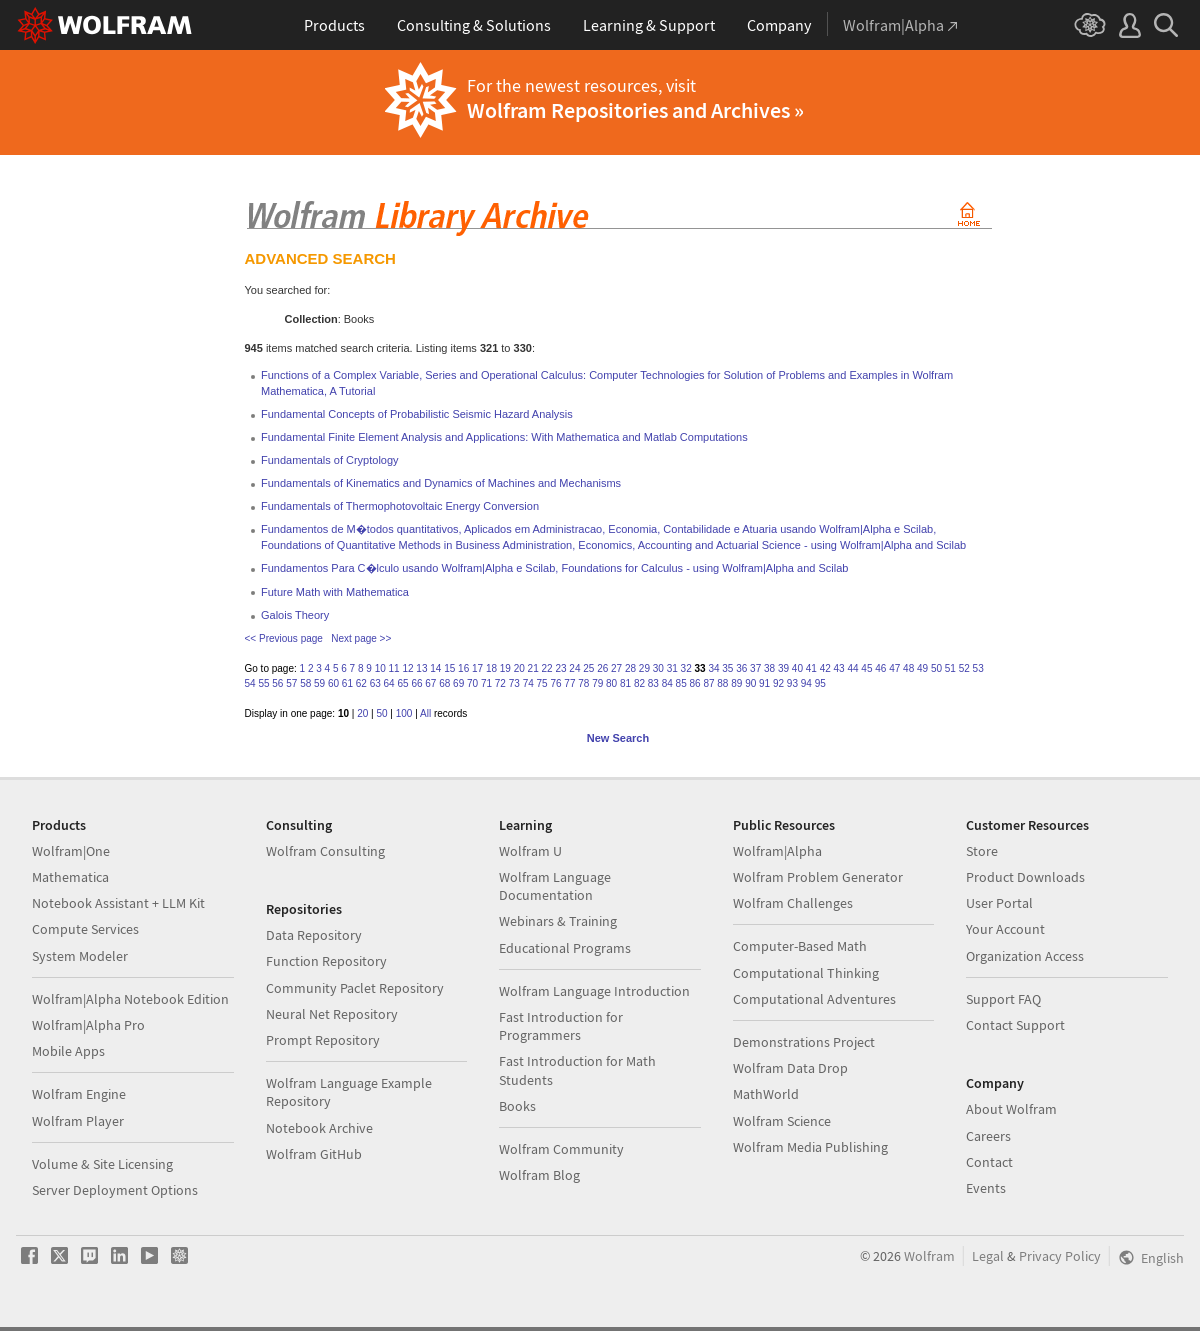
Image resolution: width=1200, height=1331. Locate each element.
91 (764, 683)
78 (583, 683)
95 (820, 683)
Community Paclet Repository (355, 988)
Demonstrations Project (804, 1042)
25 (588, 668)
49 (922, 668)
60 (333, 683)
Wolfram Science (782, 1121)
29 (644, 668)
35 (727, 668)
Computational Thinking (806, 973)
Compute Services (85, 929)
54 (250, 683)
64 (389, 683)
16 (463, 668)
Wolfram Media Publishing (810, 1147)
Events (986, 1188)
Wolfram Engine (79, 1094)
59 (319, 683)
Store (982, 851)
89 (736, 683)
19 (505, 668)
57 (291, 683)
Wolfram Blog (539, 1175)
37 (755, 668)
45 (866, 668)
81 (625, 683)
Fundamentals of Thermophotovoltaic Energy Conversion (400, 506)
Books (517, 1106)
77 (569, 683)
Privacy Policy (1060, 1256)
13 (421, 668)
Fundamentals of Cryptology (330, 460)
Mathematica (70, 877)
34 (713, 668)
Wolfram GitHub (314, 1154)
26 (602, 668)
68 (444, 683)
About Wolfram (1011, 1109)
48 (908, 668)
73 (514, 683)
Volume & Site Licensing (102, 1164)
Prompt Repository (323, 1040)
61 (347, 683)
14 (435, 668)
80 (611, 683)
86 (695, 683)
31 (672, 668)
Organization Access (1025, 956)
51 (950, 668)
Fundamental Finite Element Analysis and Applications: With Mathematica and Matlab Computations (504, 437)
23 (560, 668)
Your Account (1005, 929)
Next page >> (361, 638)
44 (852, 668)
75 (542, 683)
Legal (988, 1256)
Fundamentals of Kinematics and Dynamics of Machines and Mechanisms (441, 483)
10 (380, 668)
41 (811, 668)
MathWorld (766, 1094)
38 (769, 668)
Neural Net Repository (332, 1014)
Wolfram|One (71, 851)
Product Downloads (1025, 877)
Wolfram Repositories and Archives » (635, 110)
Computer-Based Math (800, 946)
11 (394, 668)
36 (741, 668)
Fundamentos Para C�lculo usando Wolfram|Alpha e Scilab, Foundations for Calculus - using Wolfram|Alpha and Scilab (554, 568)
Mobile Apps (68, 1051)
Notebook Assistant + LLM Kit (118, 903)
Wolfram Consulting (325, 851)
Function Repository (326, 961)
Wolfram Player (78, 1121)
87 (708, 683)
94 (806, 683)
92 (778, 683)
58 (305, 683)
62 (361, 683)
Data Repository (314, 935)
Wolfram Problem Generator (818, 877)
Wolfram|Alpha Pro (88, 1025)
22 (547, 668)
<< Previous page (284, 638)
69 (458, 683)
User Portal (999, 903)
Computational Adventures (814, 999)
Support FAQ (1003, 999)
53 (978, 668)
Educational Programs (565, 948)
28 (630, 668)
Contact (989, 1162)
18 (491, 668)
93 (792, 683)
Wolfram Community (561, 1149)
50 (936, 668)
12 (407, 668)
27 (616, 668)
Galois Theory (295, 615)
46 (880, 668)
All (425, 713)
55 (263, 683)
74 (528, 683)
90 (750, 683)
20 (519, 668)
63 (375, 683)
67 (430, 683)
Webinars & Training (558, 921)
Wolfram (929, 1256)
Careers (988, 1136)
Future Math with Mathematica (335, 592)
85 (681, 683)
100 (404, 713)
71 (486, 683)
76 (555, 683)
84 (667, 683)
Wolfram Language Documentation (555, 886)
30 (658, 668)
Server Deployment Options (115, 1190)
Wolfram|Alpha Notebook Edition (130, 999)
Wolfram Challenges (793, 903)
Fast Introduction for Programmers (561, 1026)
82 (639, 683)
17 (477, 668)
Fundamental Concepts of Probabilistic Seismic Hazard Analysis (417, 414)
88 (722, 683)
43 (839, 668)
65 (402, 683)
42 (825, 668)
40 (797, 668)
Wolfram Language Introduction (594, 991)
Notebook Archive (319, 1128)
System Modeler (80, 956)
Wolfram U (530, 851)
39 (783, 668)
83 (653, 683)
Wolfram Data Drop (790, 1068)
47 (894, 668)
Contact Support (1015, 1025)
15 (449, 668)
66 (416, 683)
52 (964, 668)
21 (533, 668)
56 (277, 683)
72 (500, 683)
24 (574, 668)
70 (472, 683)
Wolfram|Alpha (777, 851)
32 (686, 668)
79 (597, 683)
